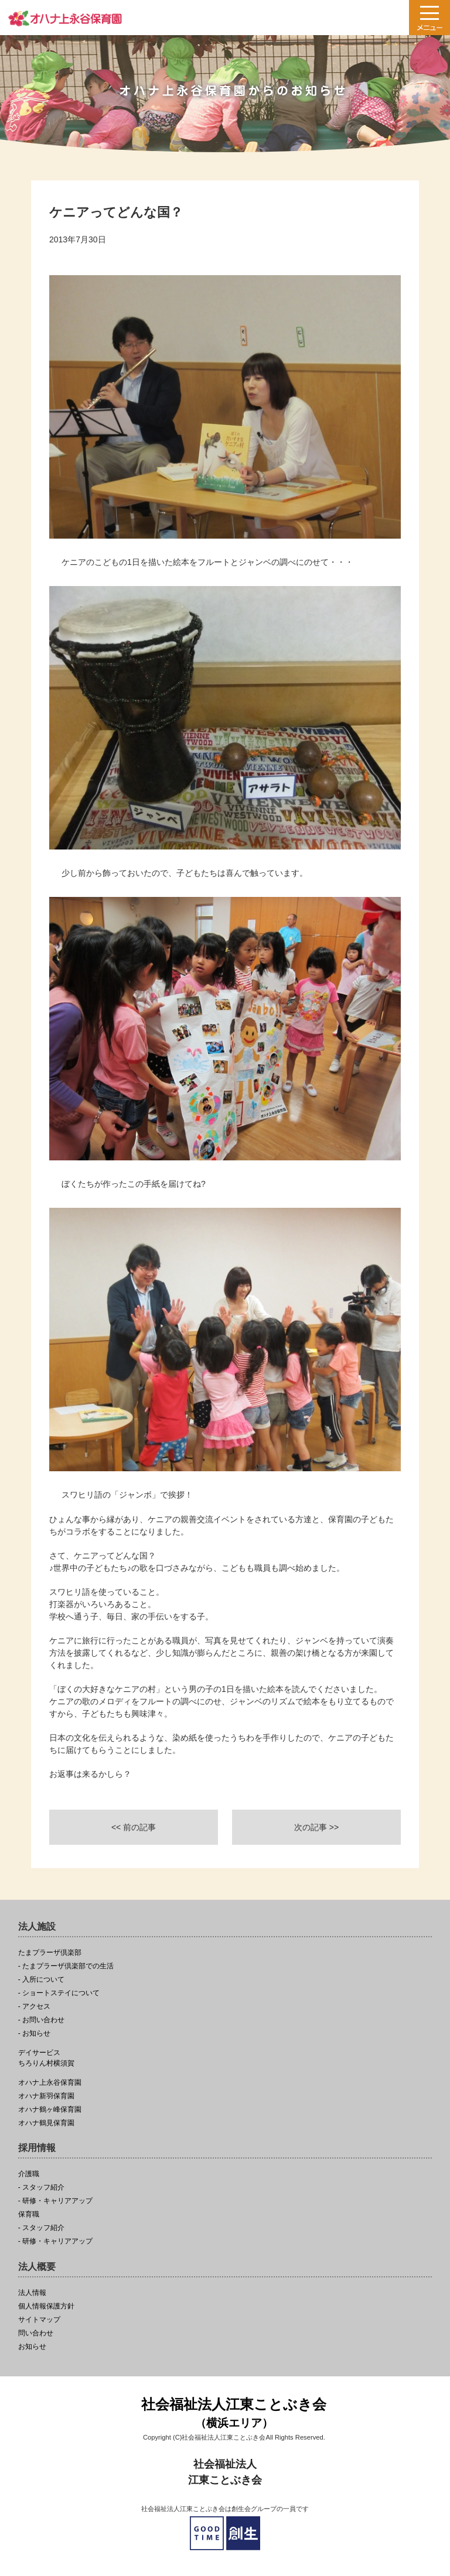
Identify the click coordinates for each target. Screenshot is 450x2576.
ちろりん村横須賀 (225, 2058)
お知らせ (32, 2347)
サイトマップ (39, 2320)
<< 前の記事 (133, 1827)
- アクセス (34, 2006)
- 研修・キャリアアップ (55, 2201)
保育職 (28, 2214)
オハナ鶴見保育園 (46, 2123)
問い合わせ (35, 2333)
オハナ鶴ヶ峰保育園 (49, 2109)
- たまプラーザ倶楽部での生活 (66, 1966)
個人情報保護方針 (46, 2306)
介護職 (28, 2174)
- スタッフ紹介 (41, 2187)
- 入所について (41, 1980)
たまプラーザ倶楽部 (49, 1953)
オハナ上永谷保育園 (49, 2083)
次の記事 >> (316, 1827)
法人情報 (32, 2293)
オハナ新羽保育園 (46, 2096)
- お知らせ (34, 2033)
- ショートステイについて (59, 1993)
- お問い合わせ (41, 2020)
